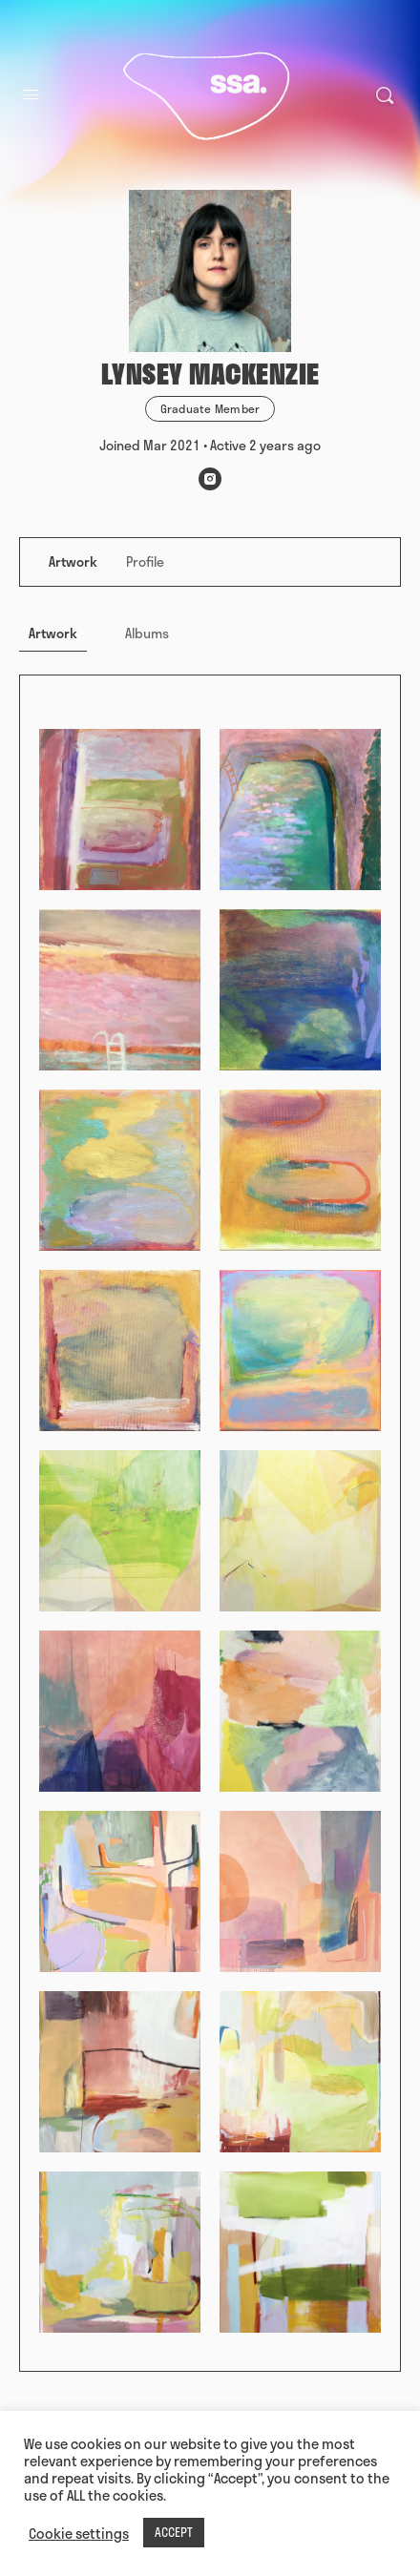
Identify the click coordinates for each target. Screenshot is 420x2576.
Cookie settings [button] (79, 2533)
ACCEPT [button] (174, 2532)
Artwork (53, 633)
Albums (147, 633)
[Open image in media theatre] (119, 809)
